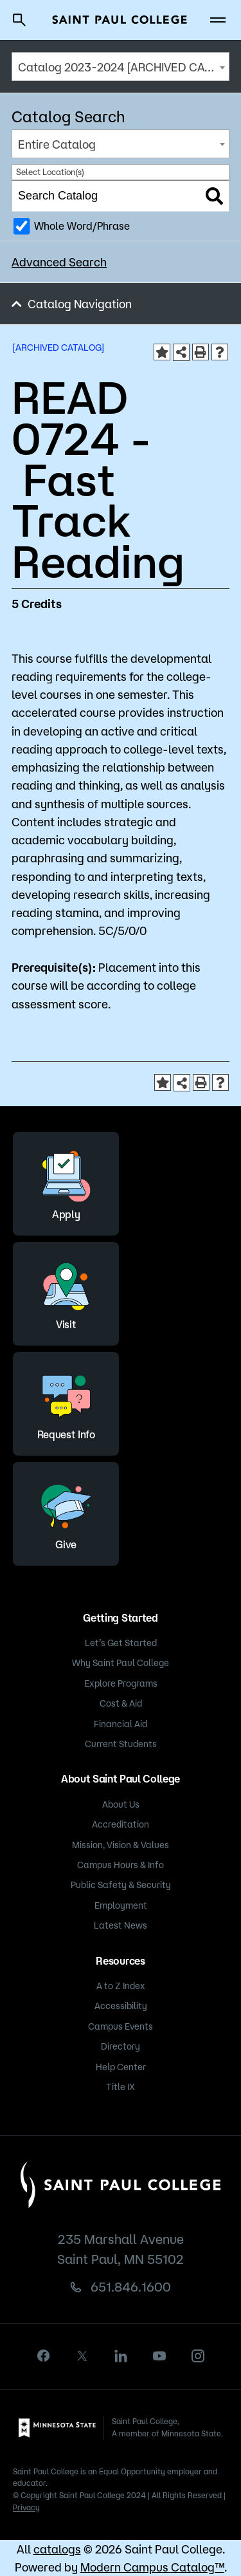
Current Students (121, 1744)
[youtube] (159, 2355)
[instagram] (198, 2355)
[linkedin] (120, 2355)
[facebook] (43, 2355)
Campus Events (120, 2026)
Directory (120, 2046)
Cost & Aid (121, 1703)
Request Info (66, 1402)
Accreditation (120, 1824)
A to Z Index (120, 1986)
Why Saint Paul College (120, 1663)
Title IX (120, 2087)
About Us (120, 1804)
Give (66, 1512)
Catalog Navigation (80, 303)
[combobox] (120, 66)
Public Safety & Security (121, 1885)
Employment (120, 1905)
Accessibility (120, 2006)
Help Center (121, 2067)
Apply (66, 1182)
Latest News (120, 1925)
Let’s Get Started (121, 1643)
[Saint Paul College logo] (119, 19)
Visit (66, 1292)
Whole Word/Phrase (82, 226)
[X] (82, 2355)
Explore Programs (120, 1683)
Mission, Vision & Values (120, 1845)
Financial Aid (120, 1724)
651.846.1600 (131, 2286)
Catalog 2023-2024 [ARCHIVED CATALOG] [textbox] (123, 66)
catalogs (57, 2549)
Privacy (26, 2507)
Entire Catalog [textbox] (57, 144)
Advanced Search (59, 261)
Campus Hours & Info (120, 1865)
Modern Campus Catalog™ (152, 2567)
